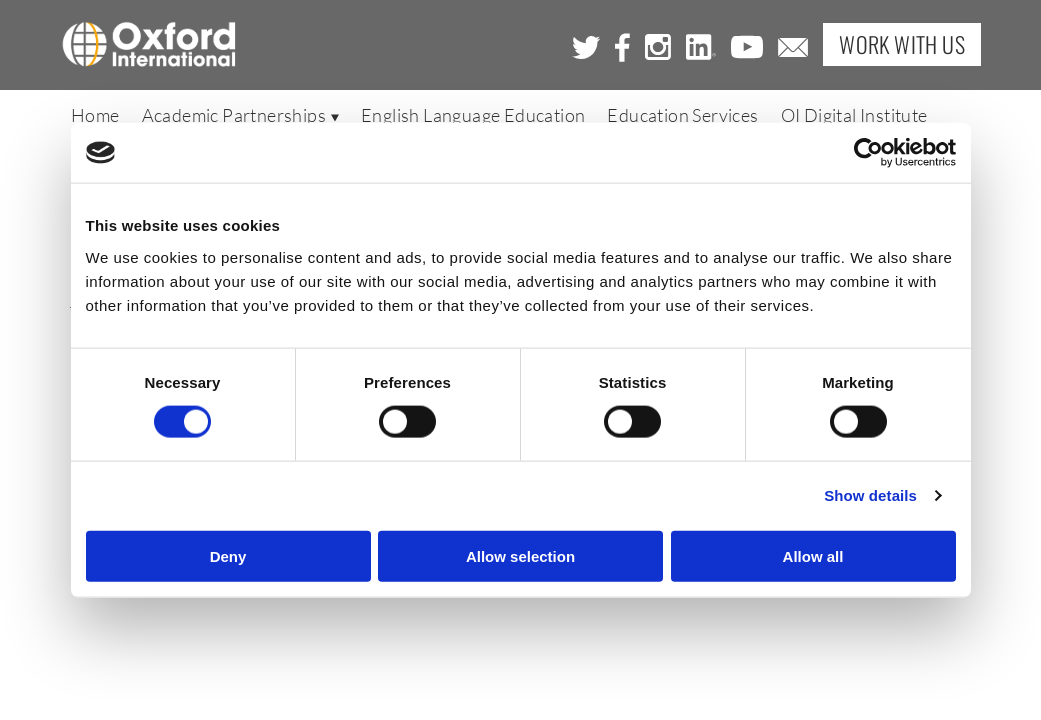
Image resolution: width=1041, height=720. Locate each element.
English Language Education (473, 117)
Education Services (682, 117)
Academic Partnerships (240, 117)
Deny (228, 555)
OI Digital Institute (854, 117)
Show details (870, 495)
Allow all (813, 555)
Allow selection (520, 555)
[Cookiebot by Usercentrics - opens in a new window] (868, 153)
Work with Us (902, 45)
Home (95, 117)
